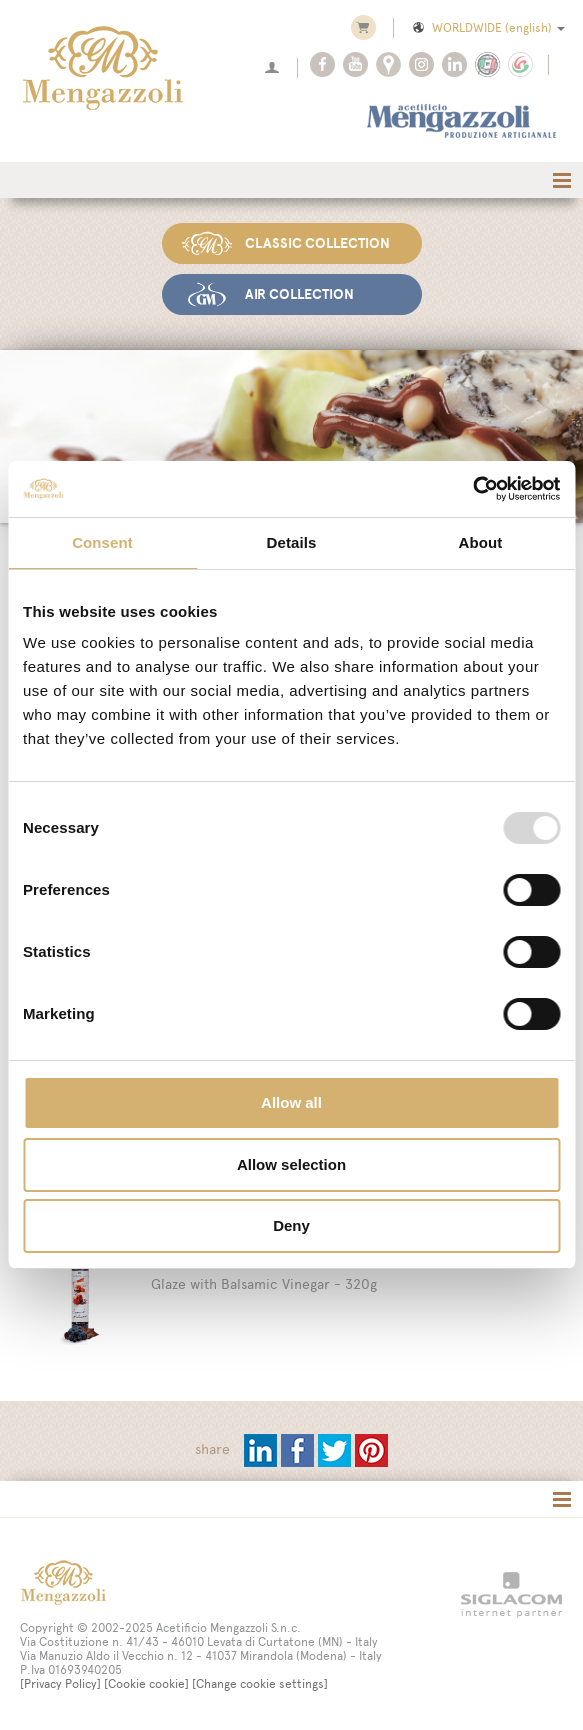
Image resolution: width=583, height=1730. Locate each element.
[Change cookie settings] (260, 1683)
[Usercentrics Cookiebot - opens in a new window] (472, 489)
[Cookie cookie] (146, 1683)
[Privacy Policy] (60, 1683)
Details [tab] (292, 542)
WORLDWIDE (487, 28)
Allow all (291, 1102)
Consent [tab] (102, 542)
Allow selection (291, 1164)
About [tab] (481, 542)
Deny (291, 1225)
